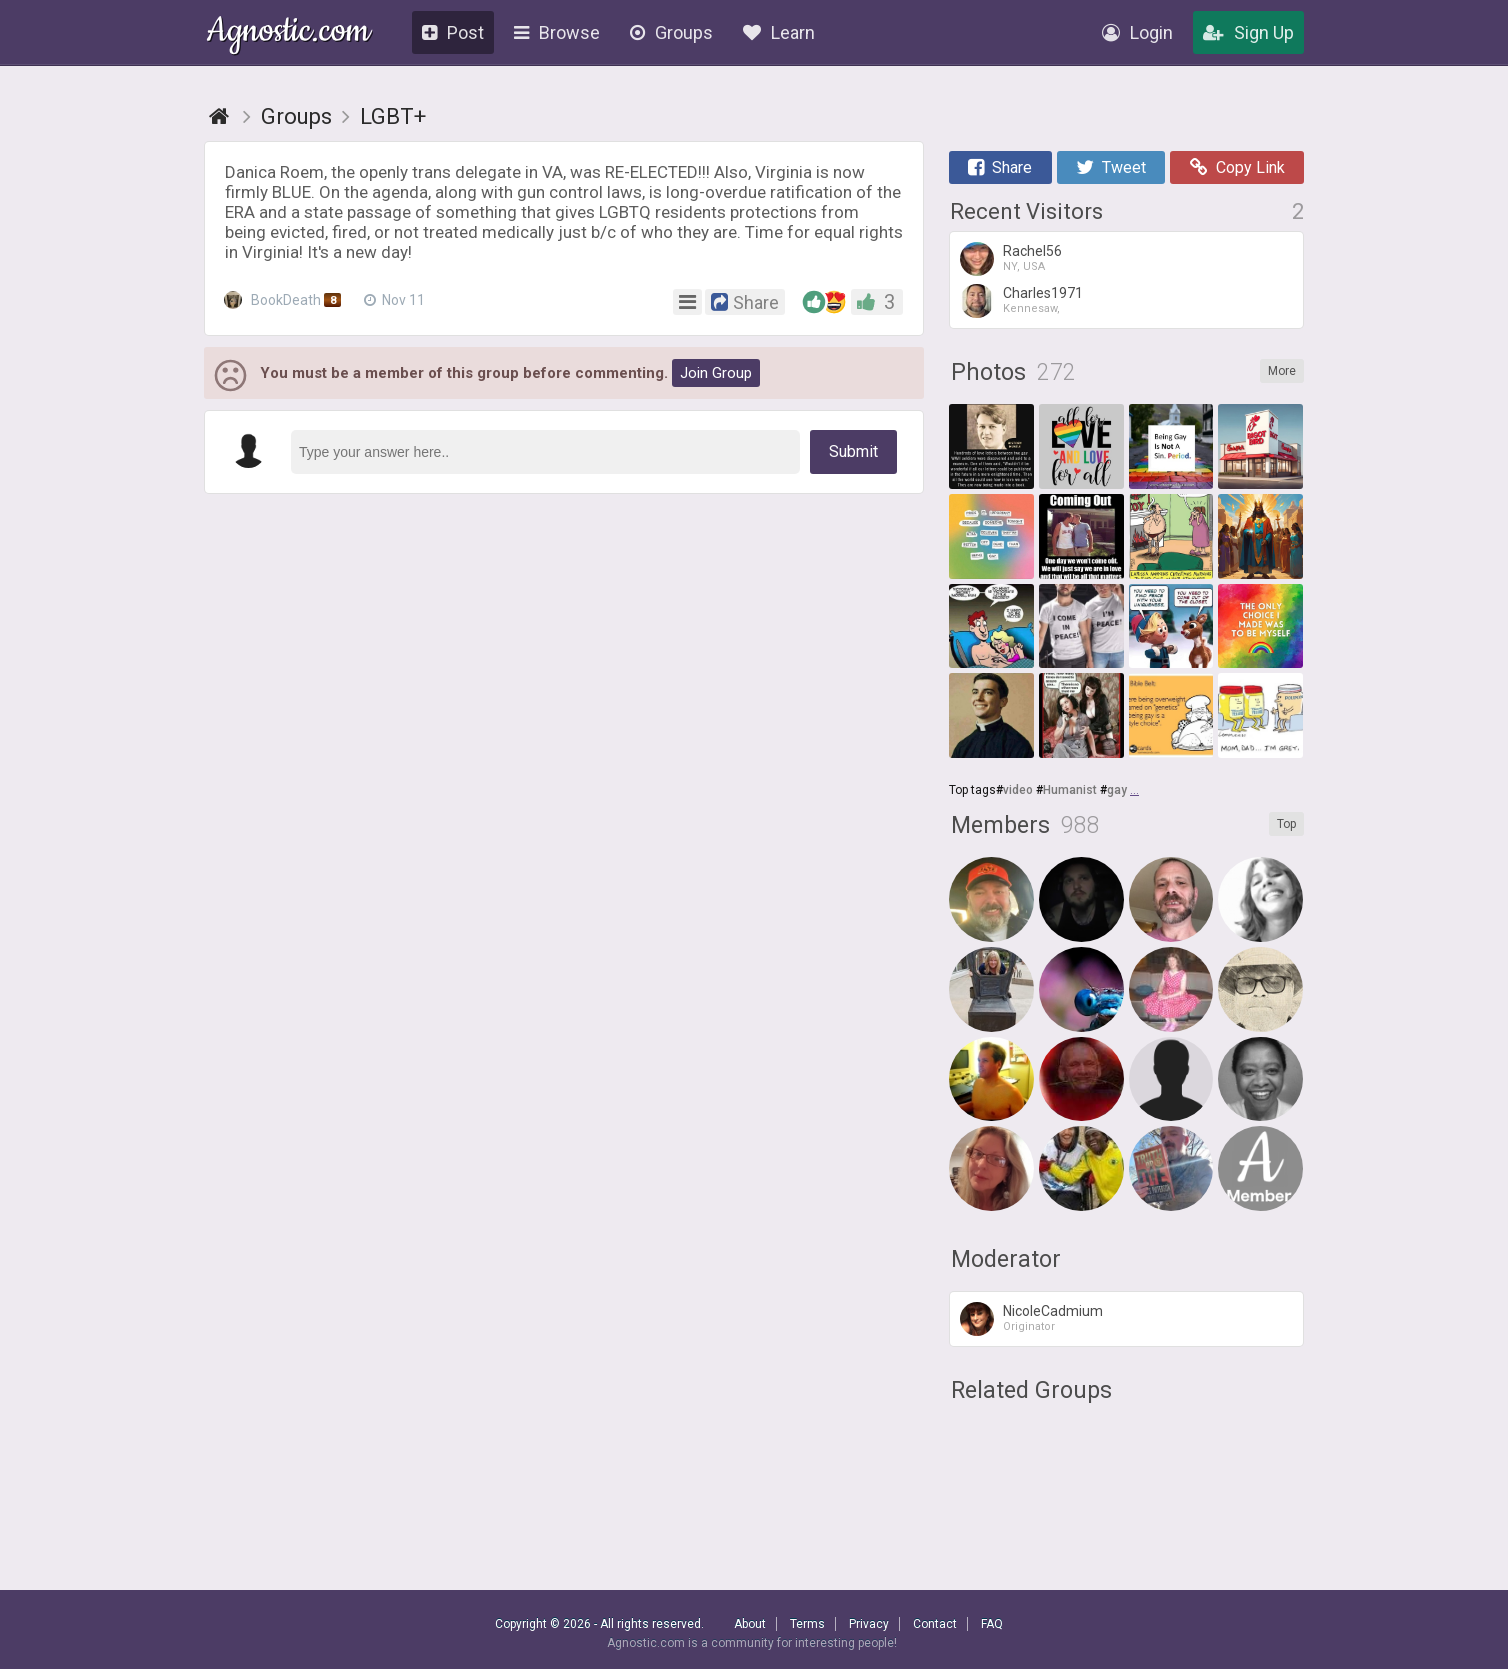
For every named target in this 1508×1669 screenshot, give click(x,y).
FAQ (992, 1624)
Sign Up (1248, 32)
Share (1000, 167)
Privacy (869, 1624)
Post (453, 32)
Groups (671, 32)
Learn (779, 32)
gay (1117, 790)
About (750, 1624)
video (1018, 790)
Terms (807, 1624)
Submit (853, 451)
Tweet (1111, 167)
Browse (557, 32)
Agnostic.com (288, 33)
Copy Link (1237, 167)
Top (1286, 824)
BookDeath (284, 300)
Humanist (1070, 790)
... (1134, 790)
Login (1137, 32)
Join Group (716, 373)
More (1282, 371)
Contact (935, 1624)
